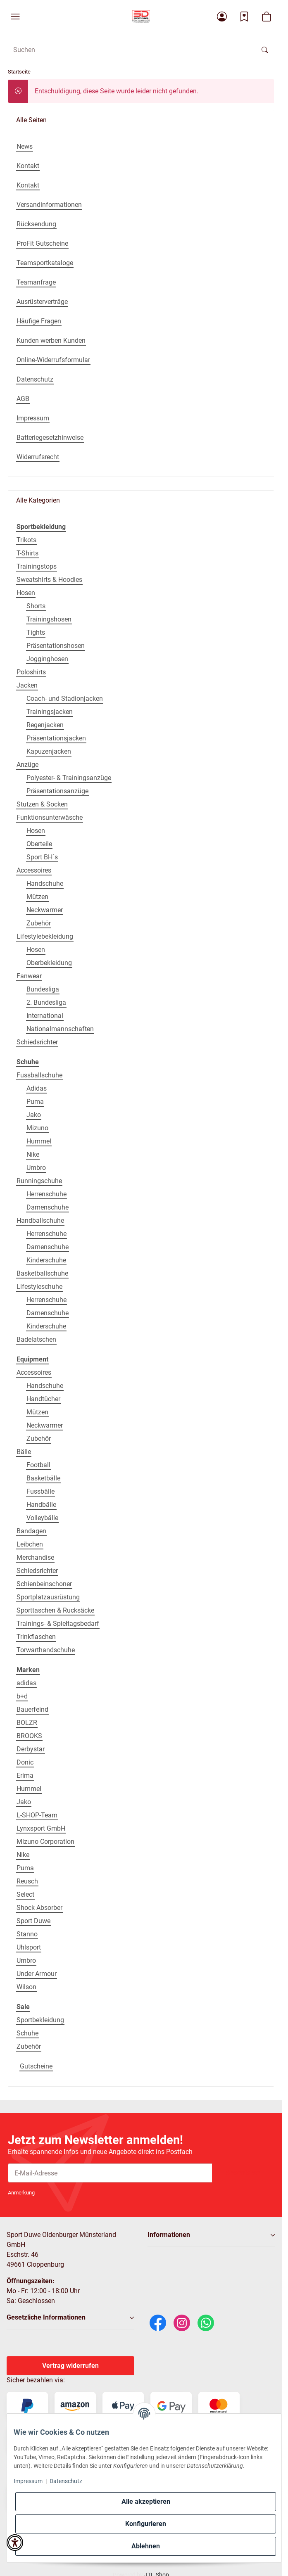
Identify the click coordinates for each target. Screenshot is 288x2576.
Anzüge (27, 765)
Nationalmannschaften (60, 1029)
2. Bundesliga (46, 1002)
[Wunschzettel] (244, 16)
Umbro (36, 1168)
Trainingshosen (48, 619)
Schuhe (27, 2033)
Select (25, 1894)
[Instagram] (181, 2322)
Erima (25, 1775)
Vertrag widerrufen (70, 2366)
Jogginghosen (47, 659)
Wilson (26, 1987)
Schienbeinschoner (44, 1584)
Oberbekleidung (49, 963)
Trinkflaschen (36, 1637)
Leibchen (30, 1544)
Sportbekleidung (40, 2020)
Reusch (27, 1881)
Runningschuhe (39, 1181)
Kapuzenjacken (48, 751)
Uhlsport (29, 1947)
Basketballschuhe (42, 1273)
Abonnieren (243, 2173)
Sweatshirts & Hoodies (49, 580)
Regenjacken (45, 725)
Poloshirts (31, 672)
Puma (35, 1101)
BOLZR (27, 1723)
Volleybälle (42, 1518)
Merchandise (35, 1557)
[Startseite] (141, 16)
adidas (26, 1683)
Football (38, 1465)
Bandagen (31, 1531)
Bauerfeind (32, 1709)
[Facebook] (158, 2322)
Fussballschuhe (39, 1075)
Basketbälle (43, 1478)
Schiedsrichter (37, 1042)
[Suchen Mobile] (131, 49)
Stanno (27, 1934)
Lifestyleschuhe (39, 1286)
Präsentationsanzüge (57, 791)
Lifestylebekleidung (45, 936)
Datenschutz (66, 2481)
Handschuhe (44, 883)
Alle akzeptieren (145, 2501)
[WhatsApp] (205, 2322)
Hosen (26, 593)
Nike (32, 1154)
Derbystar (31, 1749)
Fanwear (29, 976)
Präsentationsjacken (56, 738)
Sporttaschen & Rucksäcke (55, 1610)
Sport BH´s (42, 857)
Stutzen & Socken (42, 804)
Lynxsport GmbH (41, 1828)
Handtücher (43, 1399)
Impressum (28, 2481)
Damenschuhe (47, 1207)
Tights (35, 632)
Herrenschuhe (46, 1194)
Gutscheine (36, 2066)
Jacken (27, 685)
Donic (25, 1762)
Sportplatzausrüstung (48, 1597)
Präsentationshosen (55, 646)
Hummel (38, 1141)
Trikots (26, 540)
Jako (33, 1115)
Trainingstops (37, 566)
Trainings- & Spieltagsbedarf (58, 1623)
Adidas (36, 1088)
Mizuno (37, 1128)
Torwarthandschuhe (46, 1650)
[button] (15, 16)
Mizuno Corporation (45, 1841)
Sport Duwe (33, 1921)
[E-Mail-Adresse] (110, 2172)
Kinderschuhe (46, 1260)
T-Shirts (27, 553)
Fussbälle (40, 1491)
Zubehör (38, 923)
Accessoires (34, 870)
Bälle (24, 1452)
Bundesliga (42, 989)
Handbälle (41, 1505)
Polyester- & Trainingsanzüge (68, 778)
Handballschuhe (40, 1220)
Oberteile (39, 844)
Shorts (35, 606)
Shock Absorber (39, 1908)
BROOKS (29, 1736)
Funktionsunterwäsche (50, 817)
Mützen (37, 897)
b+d (22, 1696)
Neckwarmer (44, 910)
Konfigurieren (145, 2524)
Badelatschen (36, 1339)
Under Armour (37, 1974)
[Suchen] (265, 49)
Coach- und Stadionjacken (64, 698)
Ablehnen (145, 2546)
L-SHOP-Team (37, 1815)
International (44, 1016)
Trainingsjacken (49, 712)
